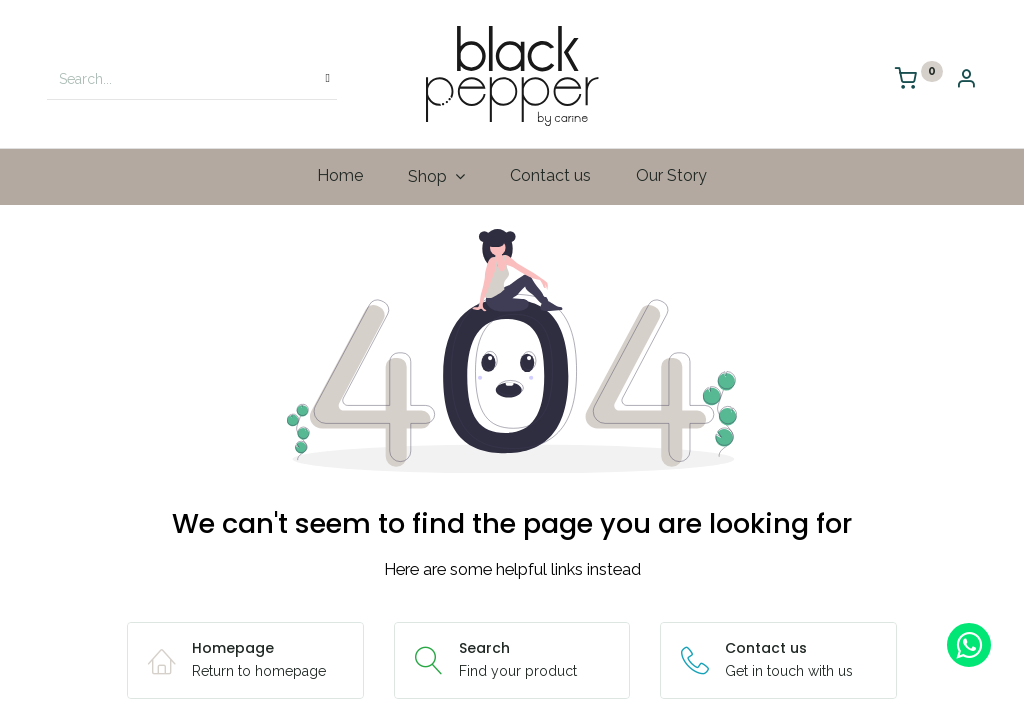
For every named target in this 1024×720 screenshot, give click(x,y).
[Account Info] (966, 80)
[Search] (328, 79)
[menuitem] (340, 176)
